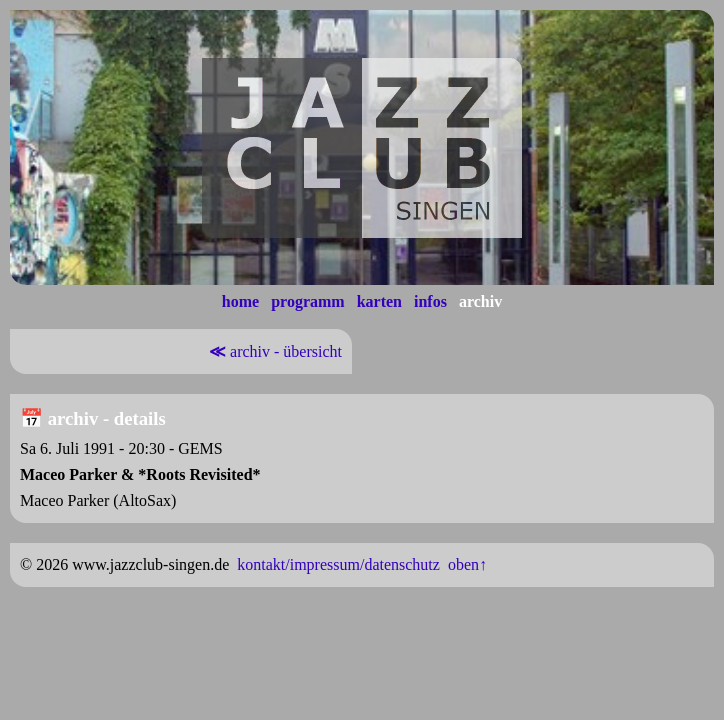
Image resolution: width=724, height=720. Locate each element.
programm (307, 301)
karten (379, 301)
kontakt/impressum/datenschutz (338, 564)
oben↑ (467, 564)
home (240, 301)
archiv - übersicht (273, 351)
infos (430, 301)
